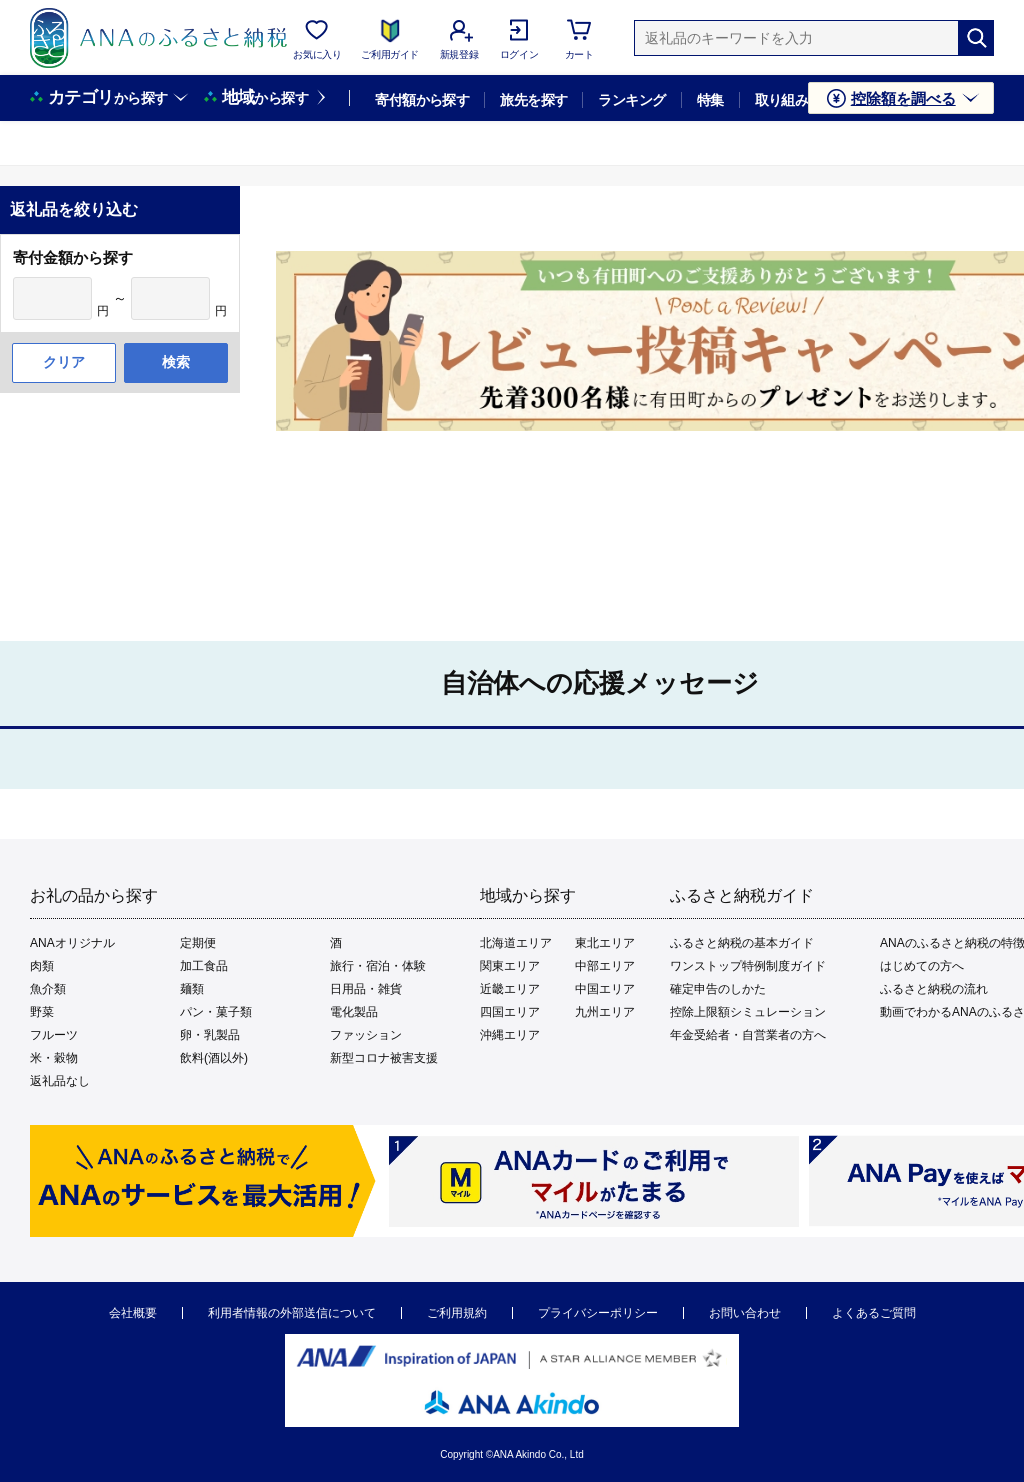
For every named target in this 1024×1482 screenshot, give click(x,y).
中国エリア (605, 989)
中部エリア (605, 966)
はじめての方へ (922, 966)
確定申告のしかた (718, 989)
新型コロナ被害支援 (384, 1058)
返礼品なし (60, 1081)
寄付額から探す (422, 100)
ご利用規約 (457, 1313)
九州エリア (605, 1012)
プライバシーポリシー (598, 1313)
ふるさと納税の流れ (934, 989)
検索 (176, 362)
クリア (64, 362)
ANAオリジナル (72, 943)
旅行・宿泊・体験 (378, 966)
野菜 (42, 1012)
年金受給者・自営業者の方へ (748, 1035)
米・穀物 (54, 1058)
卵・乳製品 (210, 1035)
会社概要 (133, 1313)
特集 (710, 100)
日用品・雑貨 (366, 989)
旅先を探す (533, 100)
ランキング (631, 100)
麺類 (192, 989)
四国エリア (510, 1012)
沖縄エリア (510, 1035)
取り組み (782, 100)
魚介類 (48, 989)
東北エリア (605, 943)
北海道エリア (516, 943)
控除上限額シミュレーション (748, 1012)
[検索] (976, 38)
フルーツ (54, 1035)
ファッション (366, 1035)
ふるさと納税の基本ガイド (742, 943)
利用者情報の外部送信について (292, 1313)
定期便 (198, 943)
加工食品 (204, 966)
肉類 (42, 966)
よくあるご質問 (874, 1313)
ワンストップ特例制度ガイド (748, 966)
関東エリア (510, 966)
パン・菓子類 (216, 1012)
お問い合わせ (745, 1313)
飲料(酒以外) (214, 1058)
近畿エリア (510, 989)
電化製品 (354, 1012)
